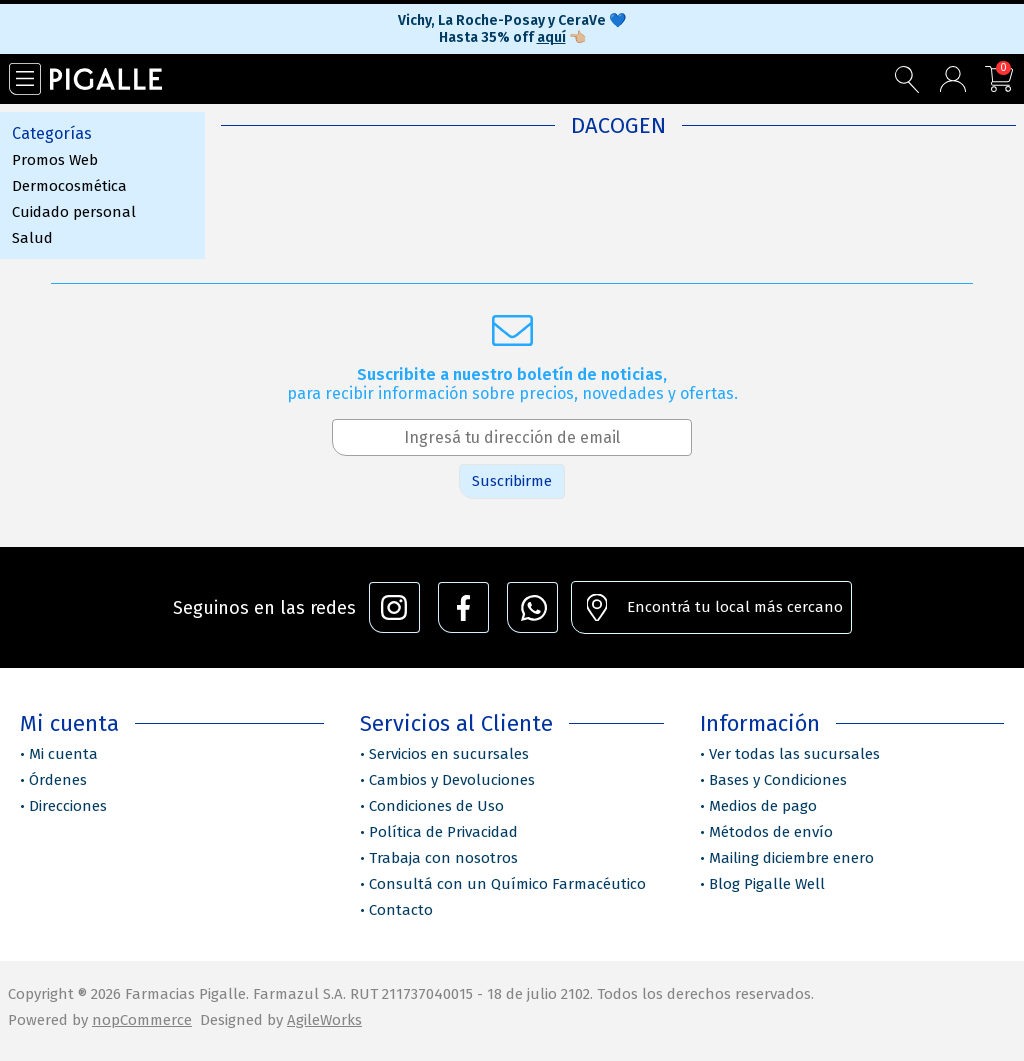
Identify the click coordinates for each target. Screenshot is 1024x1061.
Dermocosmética (69, 186)
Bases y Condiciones (778, 780)
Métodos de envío (771, 832)
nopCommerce (142, 1020)
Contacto (401, 910)
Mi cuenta (63, 754)
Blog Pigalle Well (767, 884)
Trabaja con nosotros (443, 858)
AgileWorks (324, 1020)
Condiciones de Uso (436, 806)
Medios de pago (763, 806)
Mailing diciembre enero (791, 858)
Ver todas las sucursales (794, 754)
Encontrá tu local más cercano (735, 607)
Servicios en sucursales (449, 754)
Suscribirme (512, 481)
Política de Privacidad (443, 832)
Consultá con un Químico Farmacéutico (507, 884)
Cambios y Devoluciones (452, 780)
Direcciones (68, 806)
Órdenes (58, 780)
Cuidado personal (74, 212)
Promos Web (55, 160)
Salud (32, 238)
